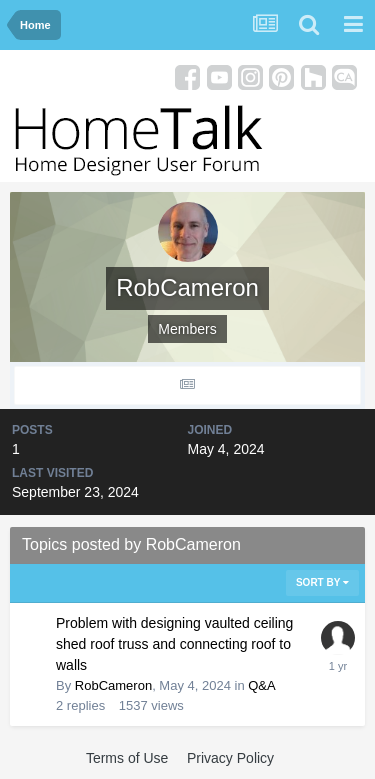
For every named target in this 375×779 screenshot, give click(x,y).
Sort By (322, 582)
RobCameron (113, 685)
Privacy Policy (230, 758)
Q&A (261, 685)
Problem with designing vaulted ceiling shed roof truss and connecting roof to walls (174, 644)
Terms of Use (127, 758)
